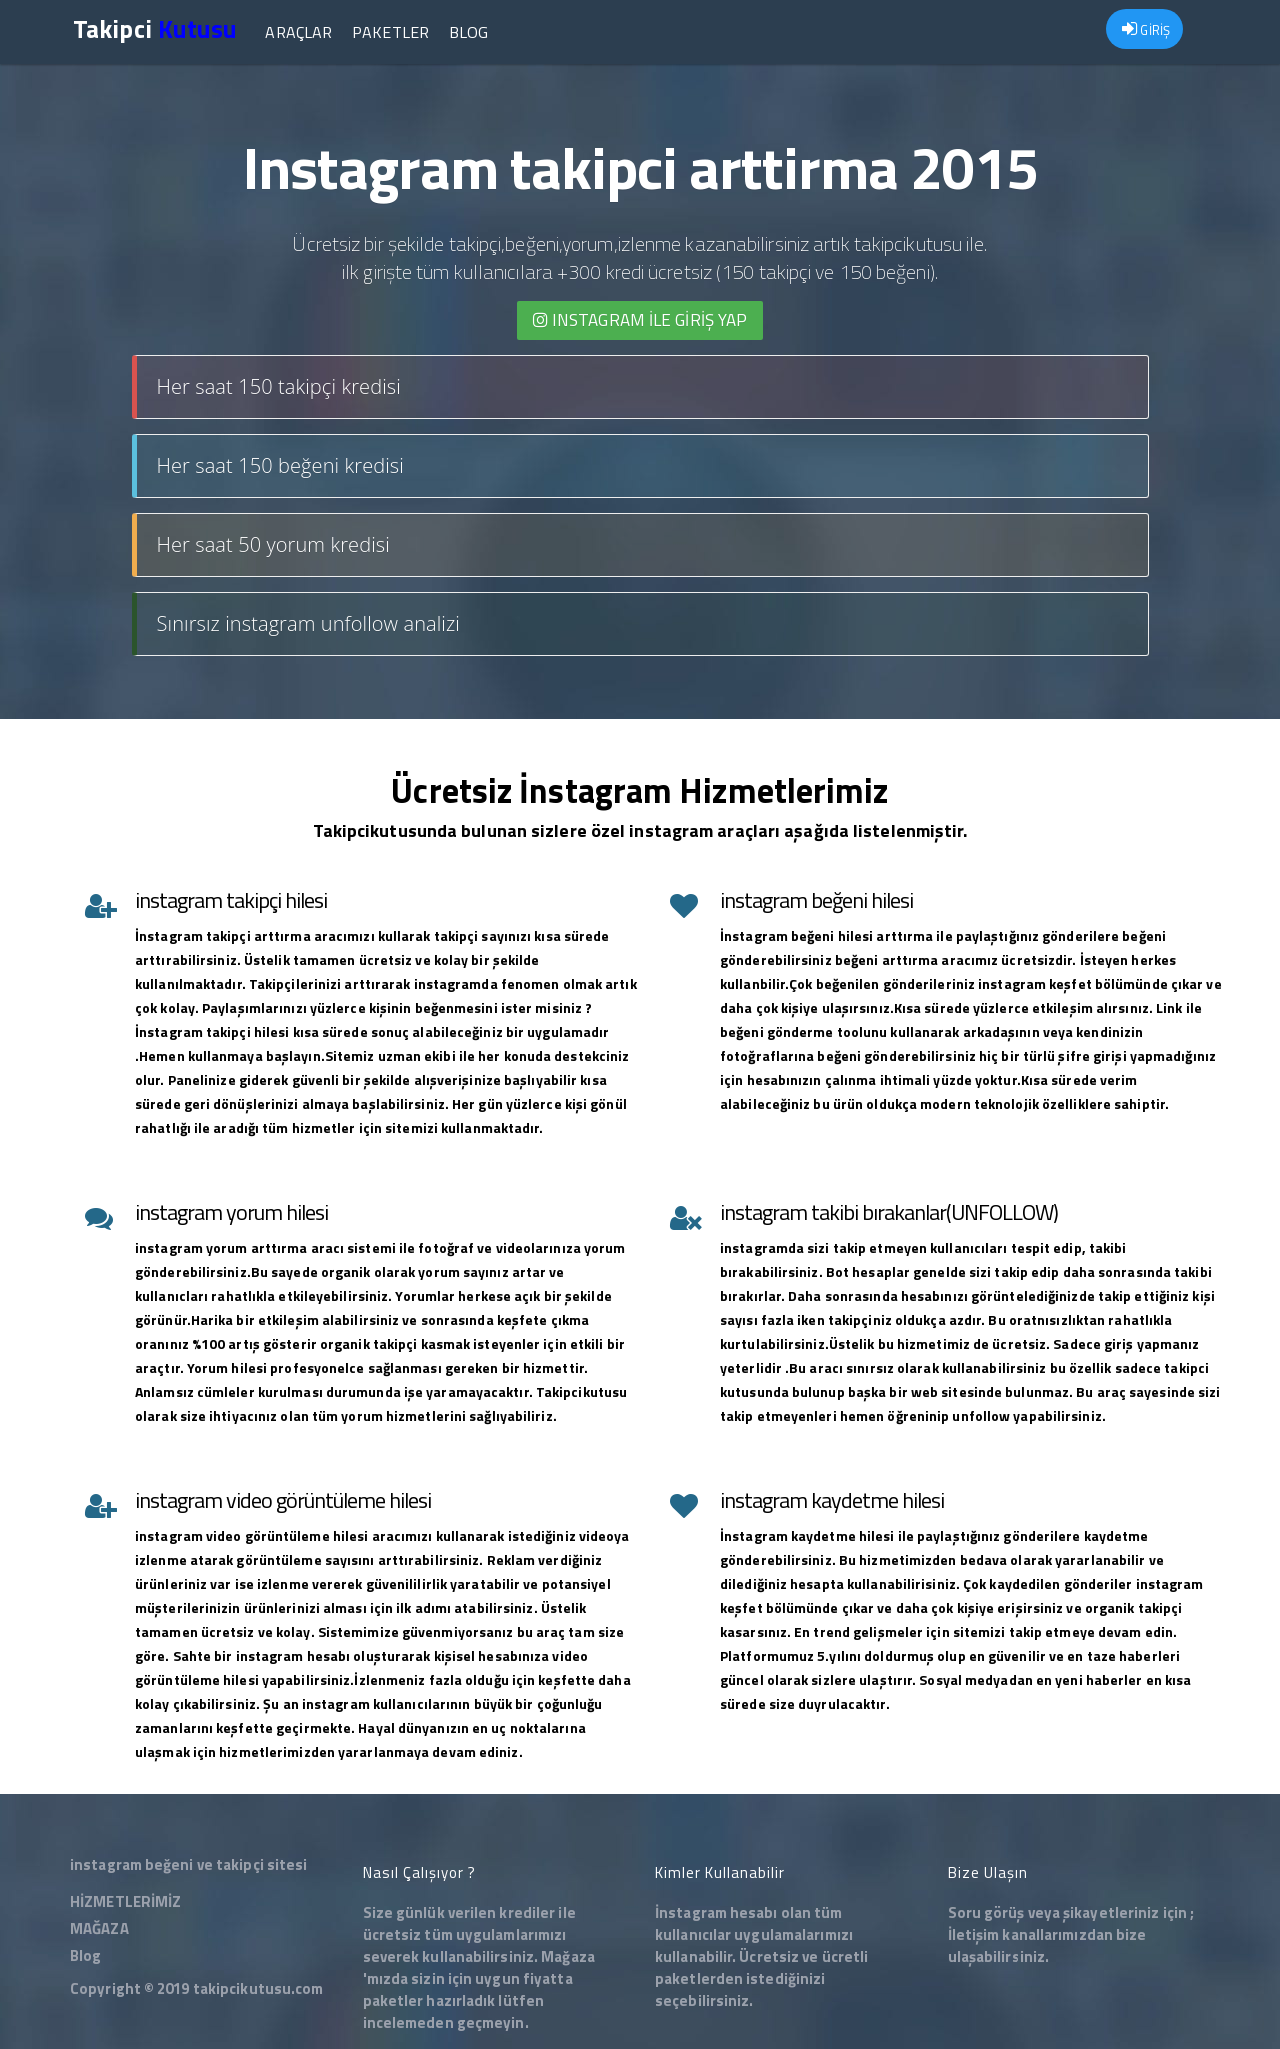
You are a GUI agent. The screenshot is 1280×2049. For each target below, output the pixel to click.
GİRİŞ (1146, 30)
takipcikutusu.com (258, 1988)
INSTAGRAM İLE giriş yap (640, 320)
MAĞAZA (99, 1928)
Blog (468, 32)
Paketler (390, 32)
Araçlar (298, 32)
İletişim (974, 1934)
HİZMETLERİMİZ (125, 1901)
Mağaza (568, 1956)
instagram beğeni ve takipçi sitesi (188, 1864)
